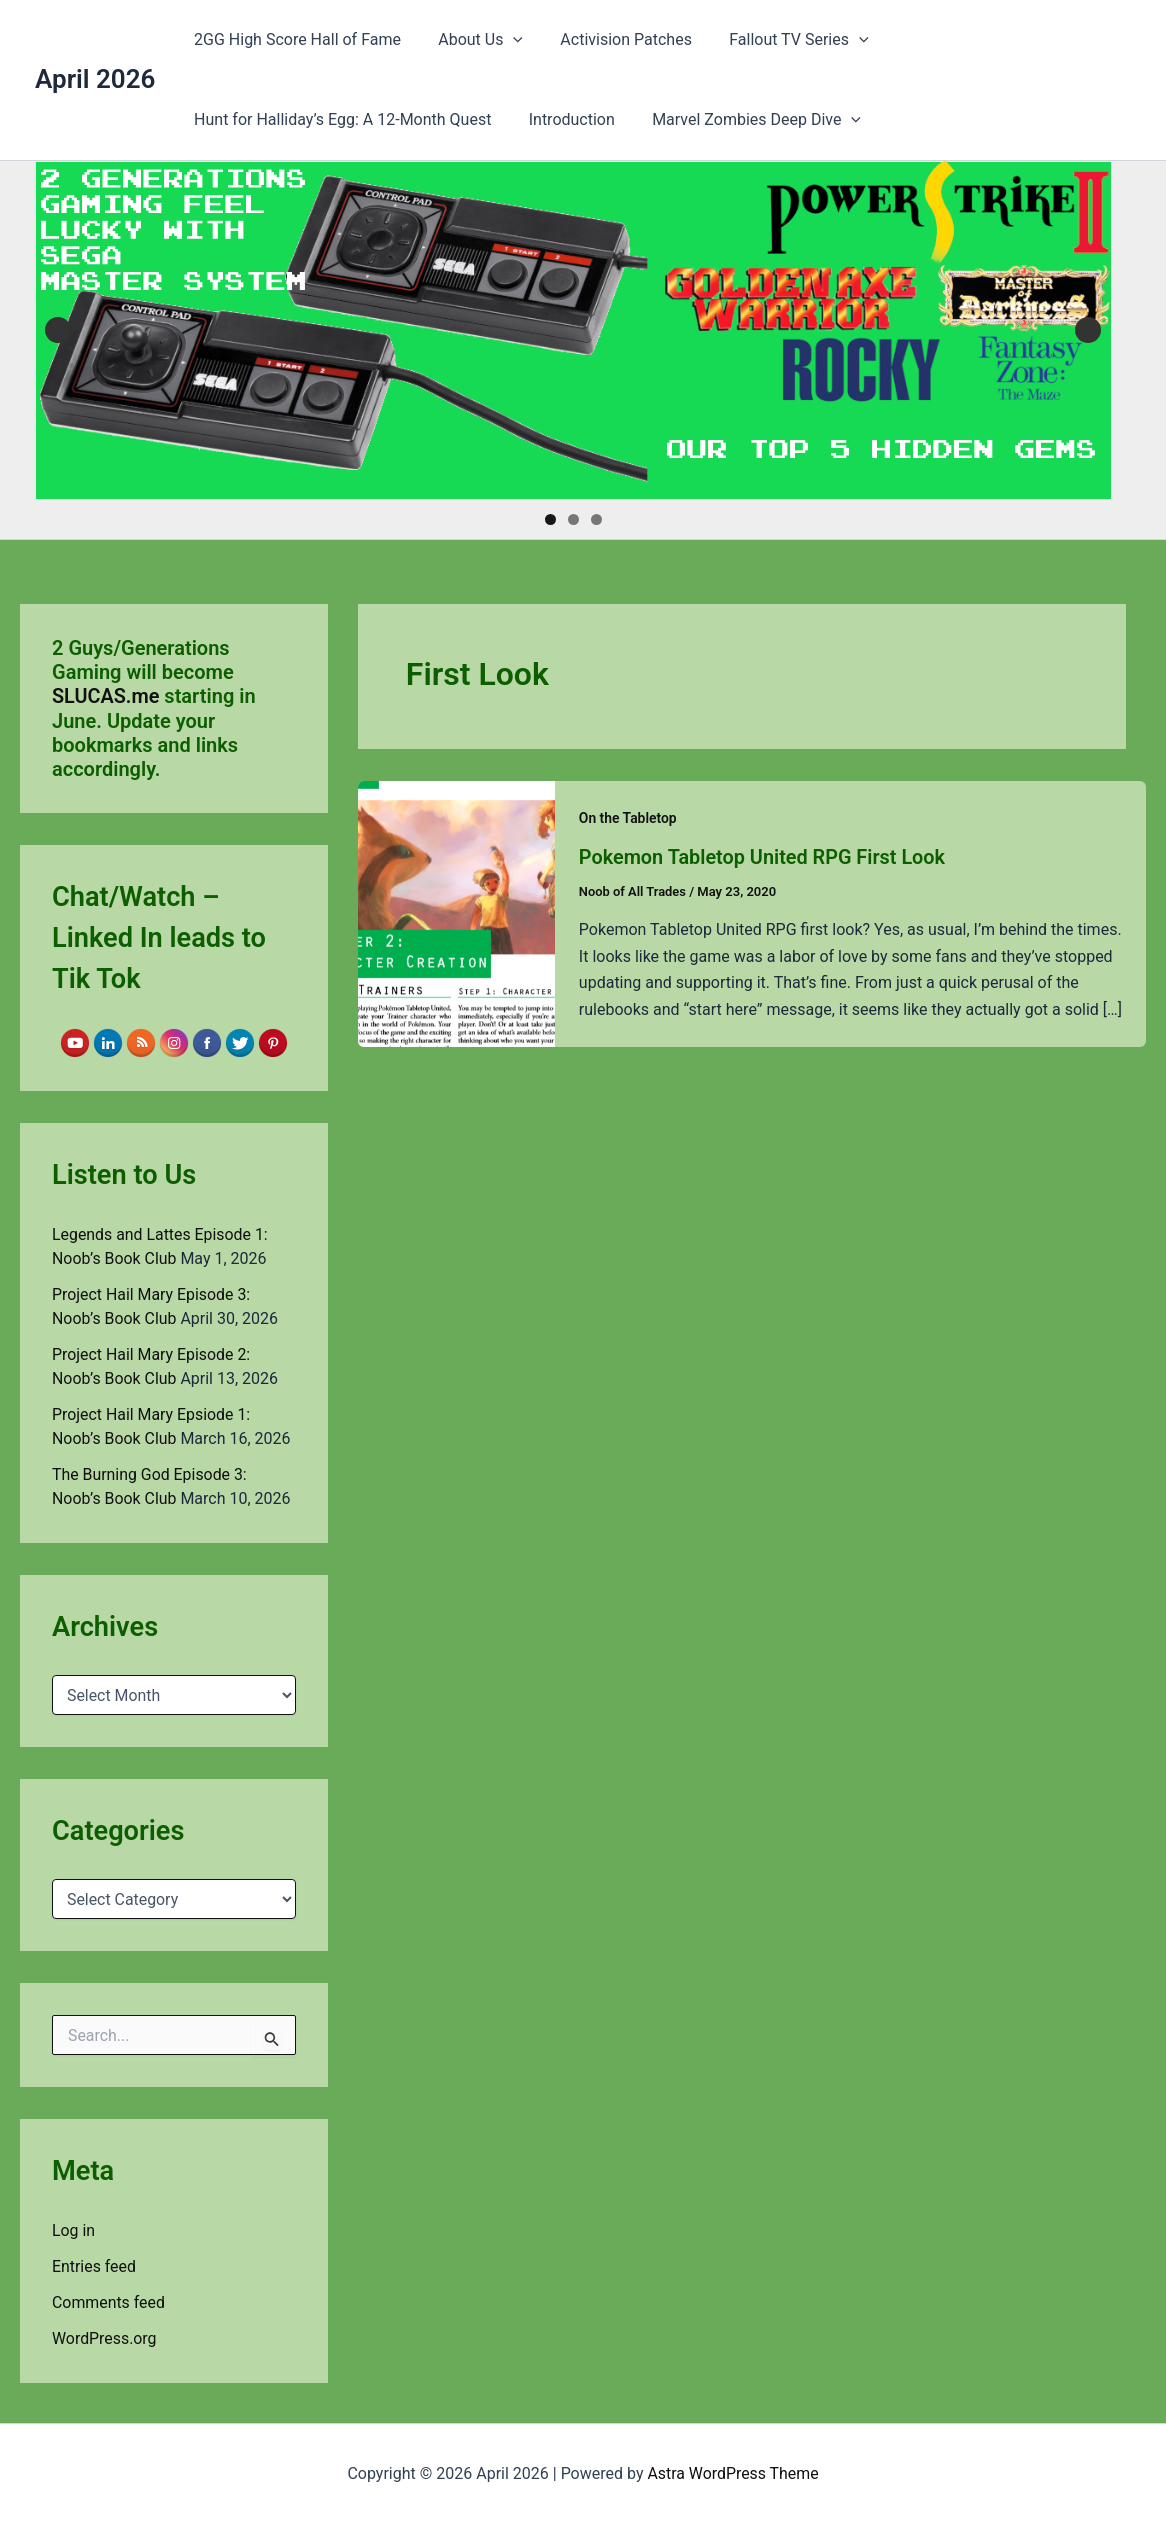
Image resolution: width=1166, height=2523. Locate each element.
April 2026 (95, 79)
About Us (472, 40)
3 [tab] (596, 519)
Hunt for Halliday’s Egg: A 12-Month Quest (339, 119)
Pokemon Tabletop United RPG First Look (763, 857)
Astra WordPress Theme (733, 2472)
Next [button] (1088, 330)
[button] (505, 40)
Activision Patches (613, 39)
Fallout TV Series (780, 40)
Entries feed (94, 2265)
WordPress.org (104, 2337)
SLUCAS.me (106, 696)
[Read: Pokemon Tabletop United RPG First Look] (456, 912)
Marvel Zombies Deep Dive (743, 120)
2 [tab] (573, 519)
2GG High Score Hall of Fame (294, 39)
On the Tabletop (628, 818)
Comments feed (109, 2301)
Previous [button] (58, 330)
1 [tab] (550, 519)
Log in (73, 2229)
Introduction (564, 119)
